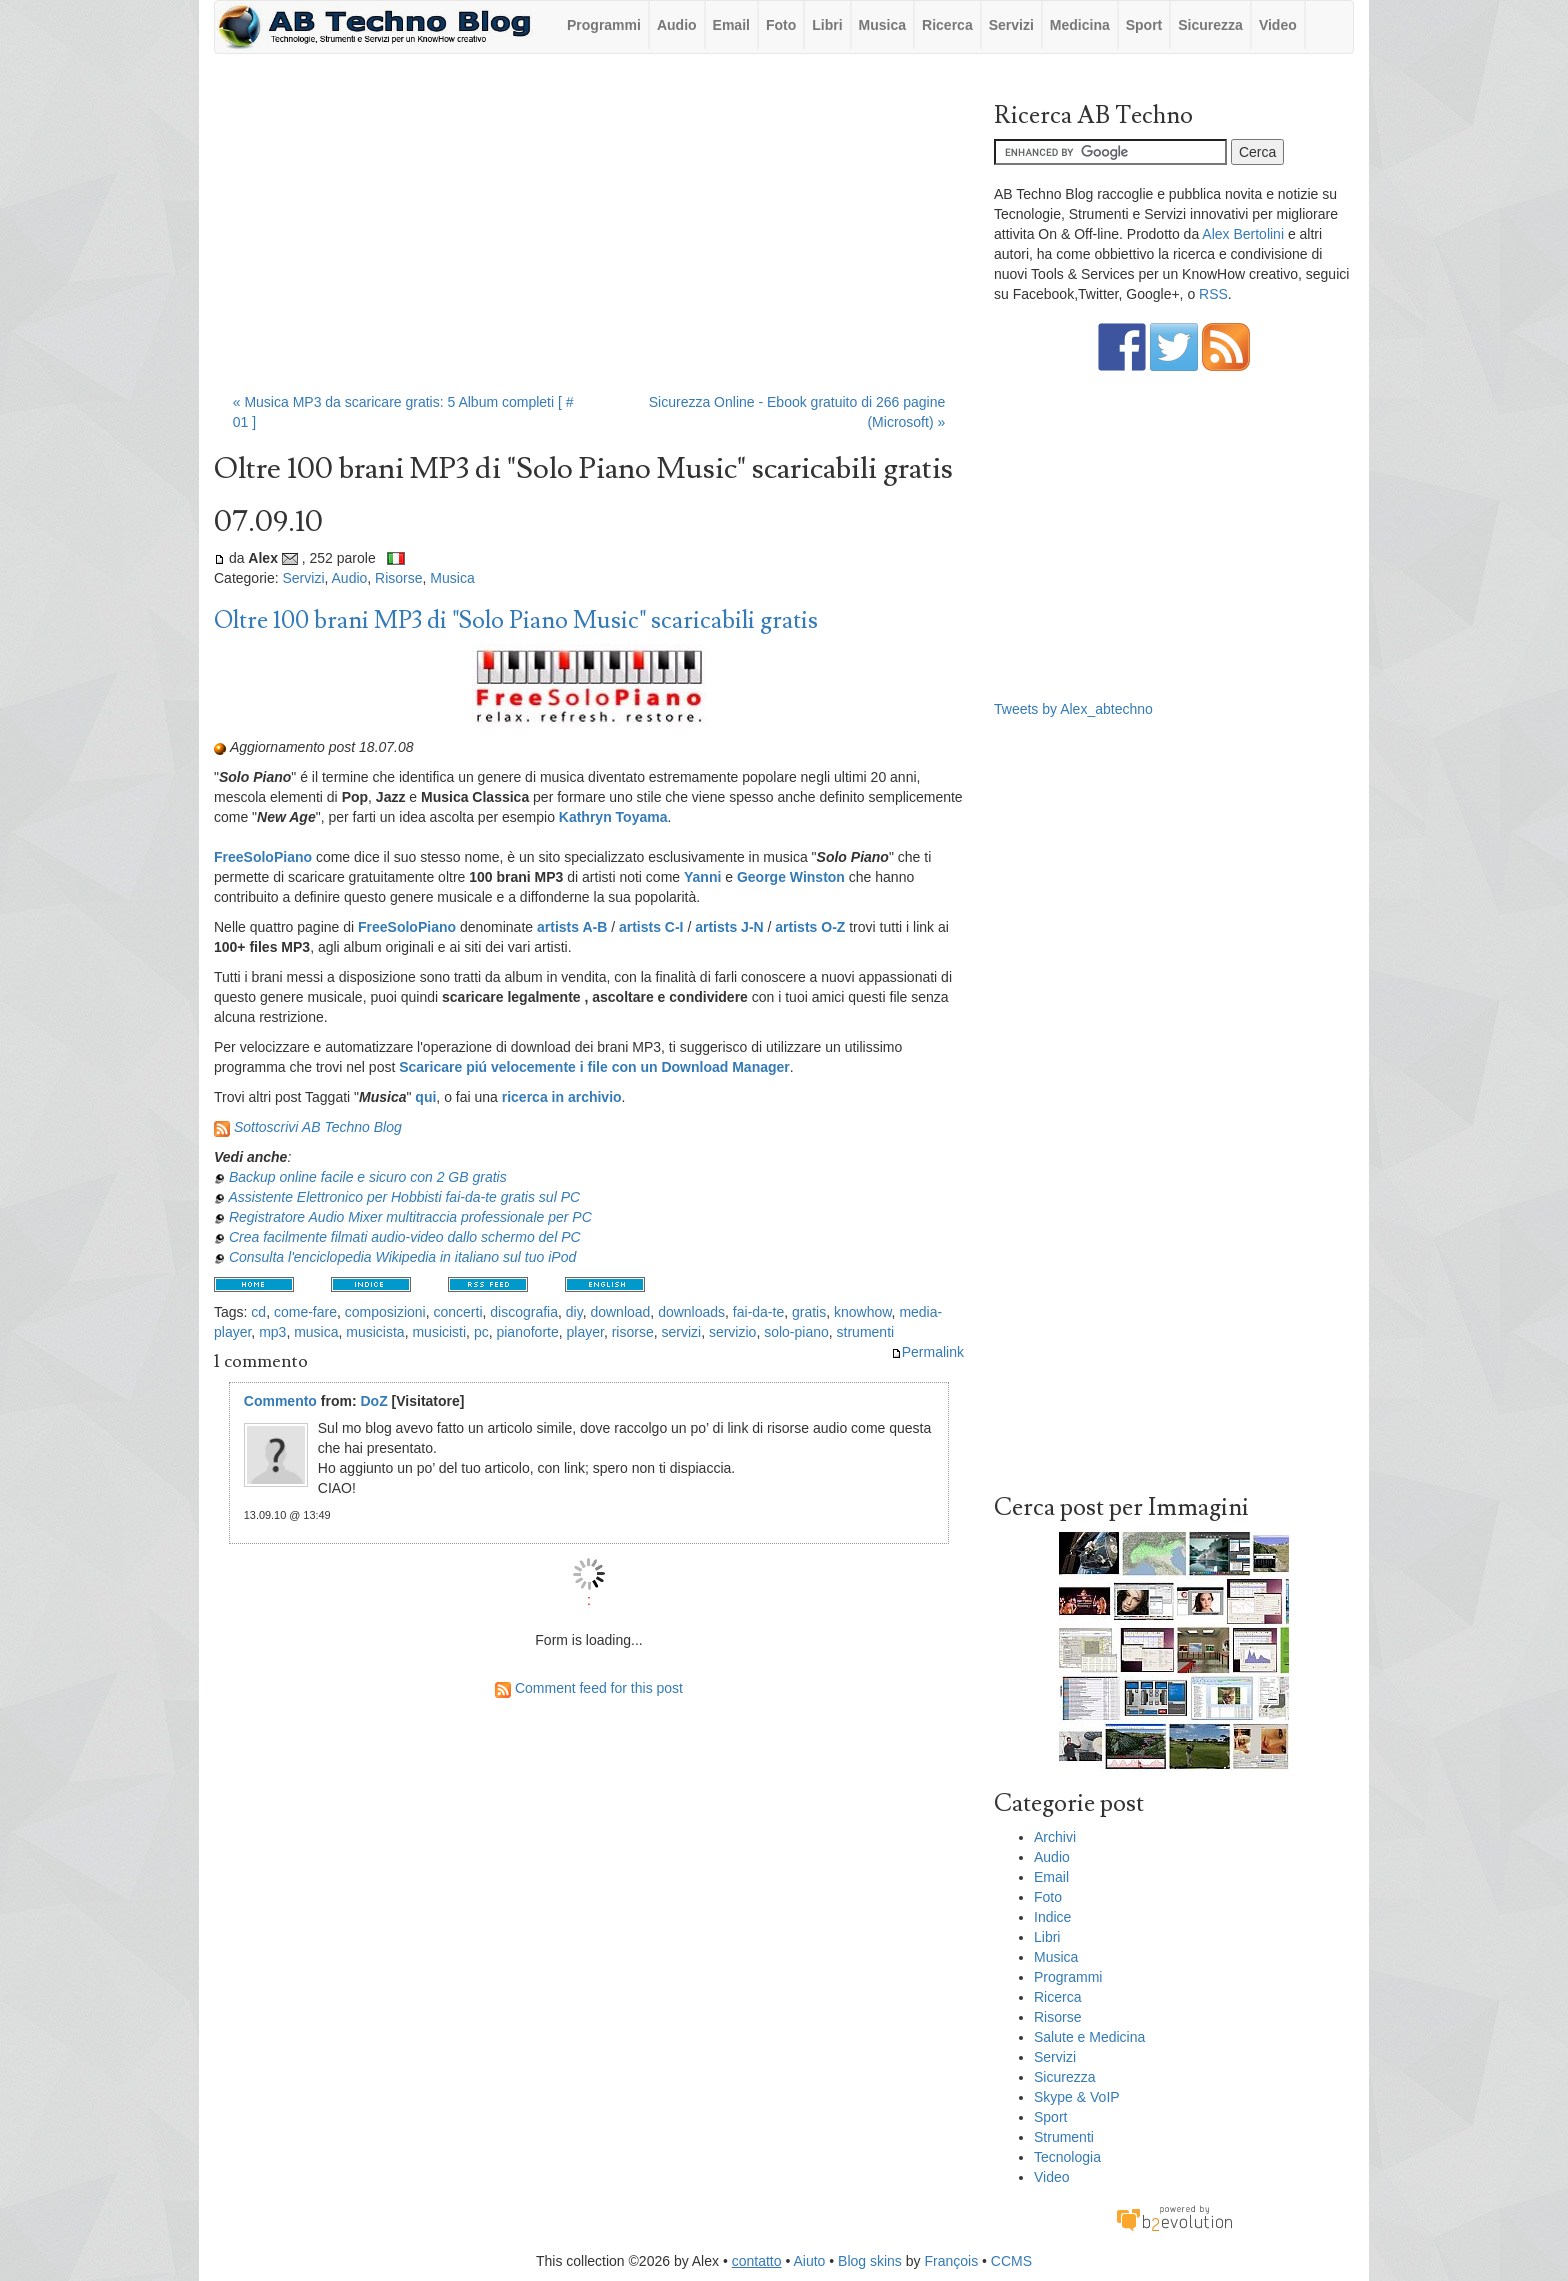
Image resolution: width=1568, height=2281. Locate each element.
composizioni (385, 1312)
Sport (1144, 25)
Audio (677, 25)
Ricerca (947, 25)
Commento (280, 1401)
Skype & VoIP (1077, 2097)
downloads (691, 1312)
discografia (524, 1312)
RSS (1213, 294)
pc (481, 1332)
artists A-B (572, 927)
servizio (732, 1332)
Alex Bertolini (1243, 234)
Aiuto (809, 2261)
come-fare (305, 1312)
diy (574, 1312)
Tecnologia (1067, 2157)
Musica (882, 25)
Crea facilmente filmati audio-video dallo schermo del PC (405, 1237)
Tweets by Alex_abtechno (1073, 709)
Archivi (1055, 1837)
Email (731, 25)
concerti (457, 1312)
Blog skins (870, 2261)
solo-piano (796, 1332)
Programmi (604, 25)
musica (316, 1332)
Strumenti (1064, 2137)
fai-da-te (758, 1312)
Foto (781, 25)
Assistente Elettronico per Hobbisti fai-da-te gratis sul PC (404, 1197)
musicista (375, 1332)
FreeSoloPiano (263, 857)
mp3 (272, 1332)
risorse (633, 1332)
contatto (757, 2261)
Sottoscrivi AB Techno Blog (318, 1127)
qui (425, 1097)
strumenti (866, 1332)
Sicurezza (1210, 25)
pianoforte (527, 1332)
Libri (827, 25)
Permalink (927, 1352)
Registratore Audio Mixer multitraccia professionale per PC (410, 1217)
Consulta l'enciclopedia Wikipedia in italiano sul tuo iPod (402, 1257)
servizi (681, 1332)
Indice (1052, 1917)
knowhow (863, 1312)
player (585, 1332)
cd (258, 1312)
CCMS (1011, 2261)
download (620, 1312)
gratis (809, 1312)
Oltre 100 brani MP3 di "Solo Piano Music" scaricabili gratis (516, 620)
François (951, 2261)
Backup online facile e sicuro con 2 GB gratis (368, 1177)
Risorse (398, 578)
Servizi (1011, 25)
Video (1278, 25)
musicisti (439, 1332)
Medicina (1080, 25)
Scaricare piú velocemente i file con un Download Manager (594, 1067)
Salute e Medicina (1089, 2037)
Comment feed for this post (589, 1688)
